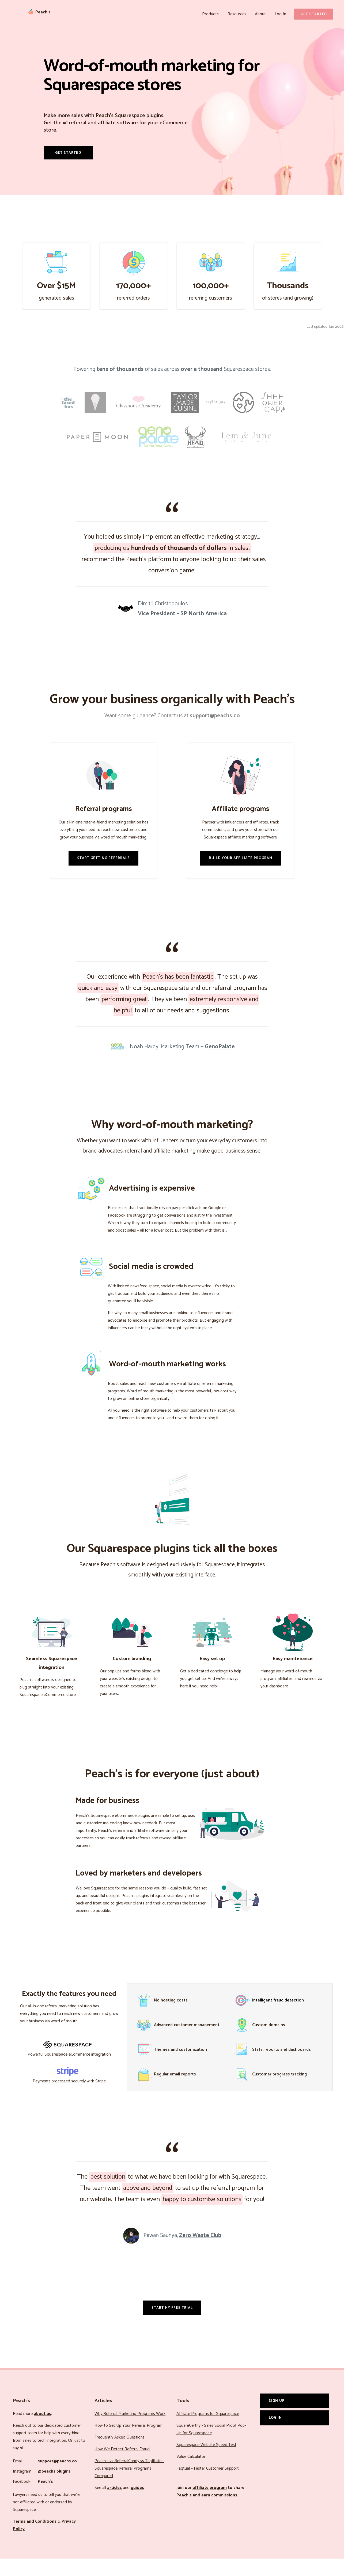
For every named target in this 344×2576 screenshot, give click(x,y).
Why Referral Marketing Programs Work (129, 2431)
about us (42, 2431)
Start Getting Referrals (103, 875)
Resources (239, 14)
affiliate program (209, 2505)
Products (214, 14)
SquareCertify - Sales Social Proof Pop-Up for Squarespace (211, 2446)
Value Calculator (190, 2474)
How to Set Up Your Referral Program (128, 2443)
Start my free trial (172, 2325)
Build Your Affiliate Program (240, 875)
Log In (281, 14)
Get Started (314, 14)
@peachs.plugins (54, 2488)
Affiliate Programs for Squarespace (207, 2431)
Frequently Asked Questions (119, 2454)
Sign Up (277, 2418)
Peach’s (45, 2499)
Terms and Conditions (34, 2539)
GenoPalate (220, 1064)
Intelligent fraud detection (278, 2017)
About (262, 14)
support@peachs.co (57, 2478)
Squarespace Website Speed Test (206, 2462)
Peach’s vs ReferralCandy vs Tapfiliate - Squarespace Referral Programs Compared (129, 2486)
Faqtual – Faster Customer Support (207, 2485)
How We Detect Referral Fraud (122, 2466)
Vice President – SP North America (182, 631)
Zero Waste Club (200, 2252)
